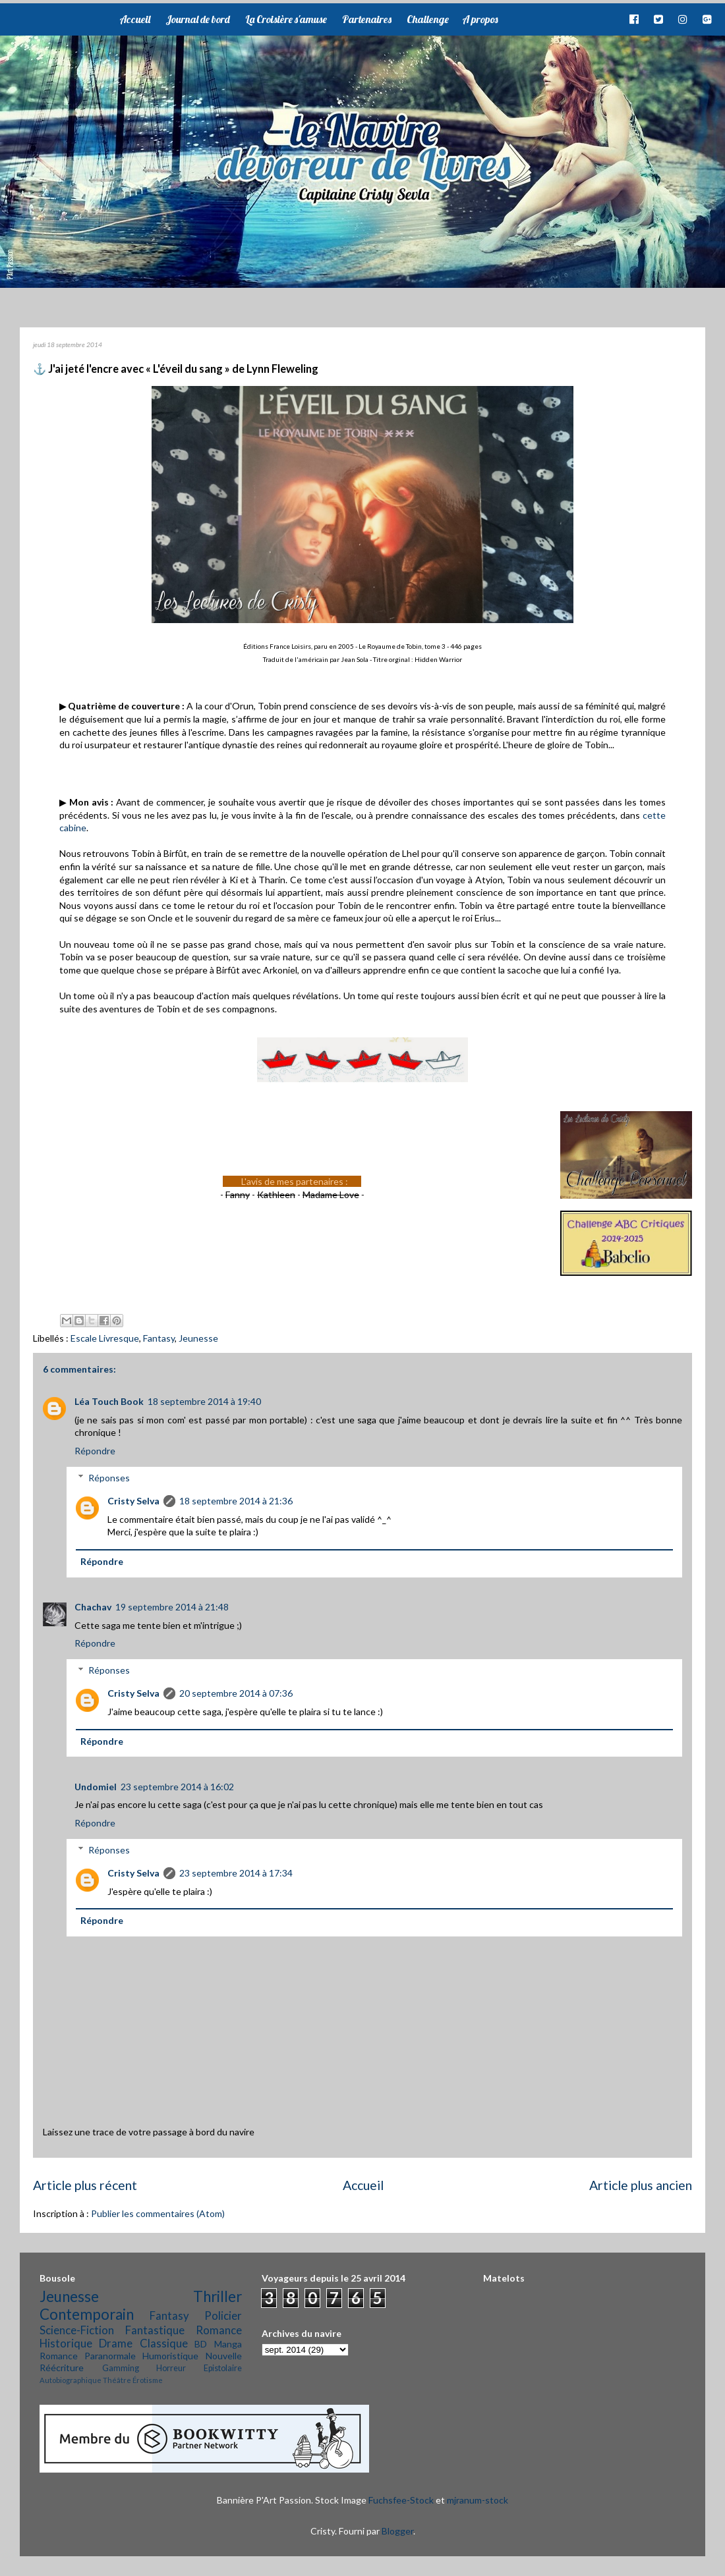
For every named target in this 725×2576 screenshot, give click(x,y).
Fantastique (155, 2330)
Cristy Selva (133, 1500)
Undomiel (95, 1786)
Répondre (94, 1450)
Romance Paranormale (88, 2355)
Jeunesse (198, 1338)
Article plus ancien (640, 2185)
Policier (223, 2315)
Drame (115, 2343)
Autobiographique (71, 2380)
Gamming (120, 2368)
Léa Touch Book (109, 1401)
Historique (66, 2343)
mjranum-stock (477, 2500)
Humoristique (170, 2355)
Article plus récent (85, 2185)
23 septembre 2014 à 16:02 (177, 1786)
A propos (480, 19)
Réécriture (62, 2367)
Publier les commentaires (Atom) (158, 2213)
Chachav (92, 1606)
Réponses (109, 1477)
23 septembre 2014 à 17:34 (236, 1872)
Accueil (134, 19)
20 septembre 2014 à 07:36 (236, 1693)
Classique (164, 2343)
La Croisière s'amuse (286, 19)
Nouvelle (224, 2355)
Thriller (217, 2296)
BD (200, 2343)
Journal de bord (197, 19)
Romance (219, 2330)
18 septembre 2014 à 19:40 (204, 1401)
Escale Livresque (105, 1338)
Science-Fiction (77, 2330)
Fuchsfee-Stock (401, 2500)
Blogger (397, 2530)
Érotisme (147, 2380)
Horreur (171, 2368)
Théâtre (117, 2380)
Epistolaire (223, 2368)
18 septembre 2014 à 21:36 (236, 1500)
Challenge (428, 19)
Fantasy (159, 1338)
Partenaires (367, 19)
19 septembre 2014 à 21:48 (172, 1606)
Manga (228, 2343)
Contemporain (87, 2314)
